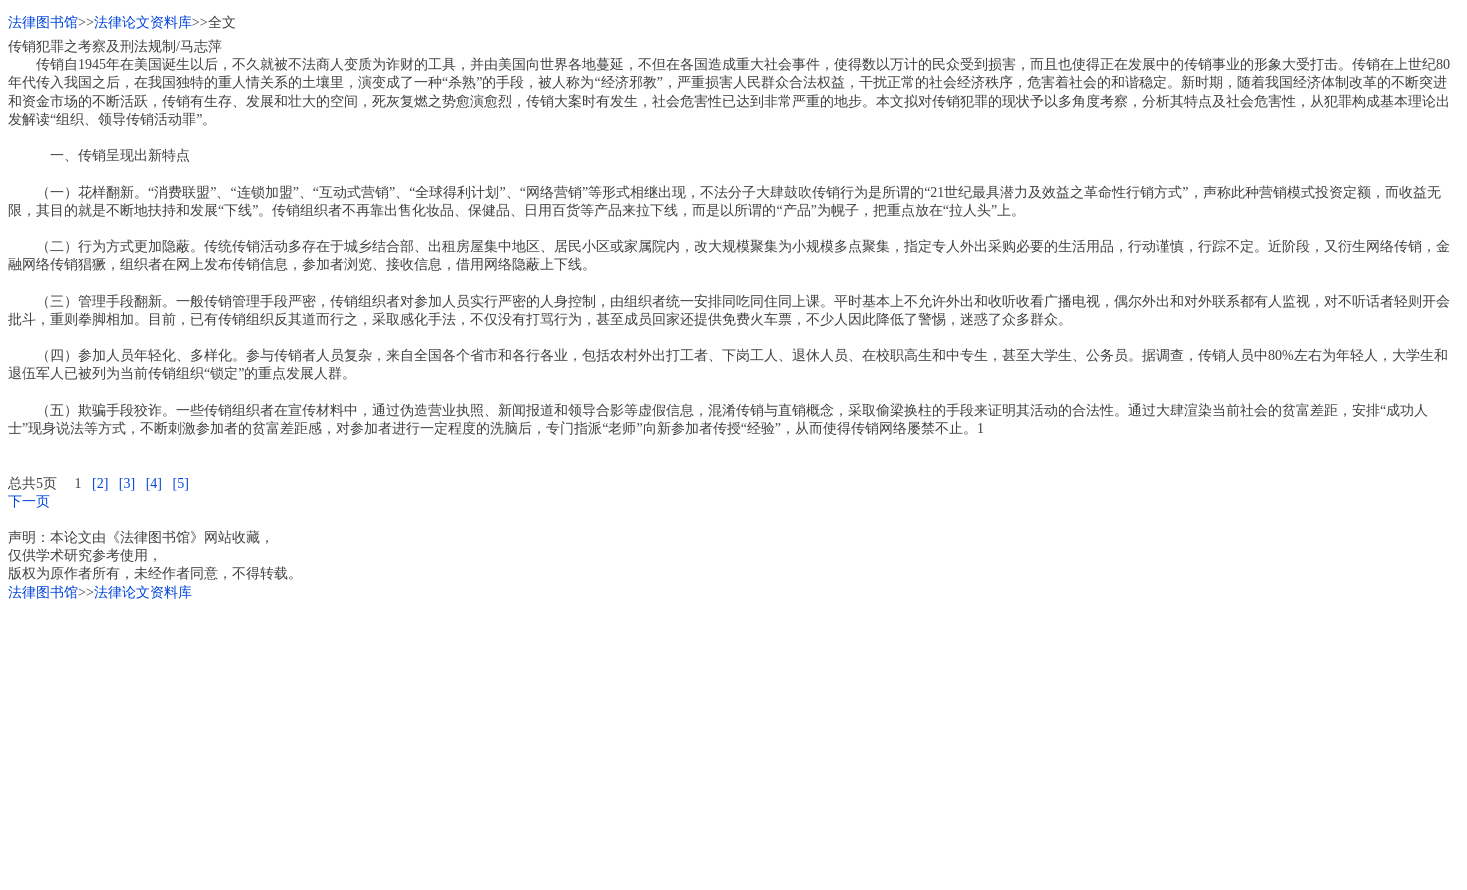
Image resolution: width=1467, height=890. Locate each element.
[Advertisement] (608, 742)
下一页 (29, 501)
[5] (180, 483)
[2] (100, 483)
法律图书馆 (43, 22)
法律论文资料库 (143, 22)
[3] (127, 483)
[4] (154, 483)
